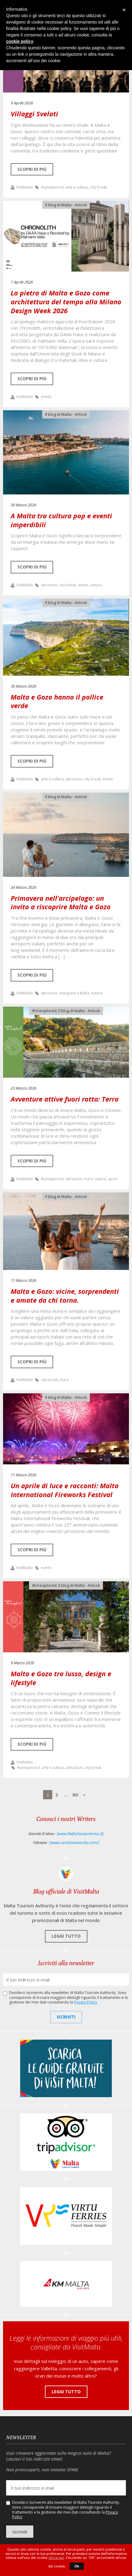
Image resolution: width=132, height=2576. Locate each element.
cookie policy (19, 41)
